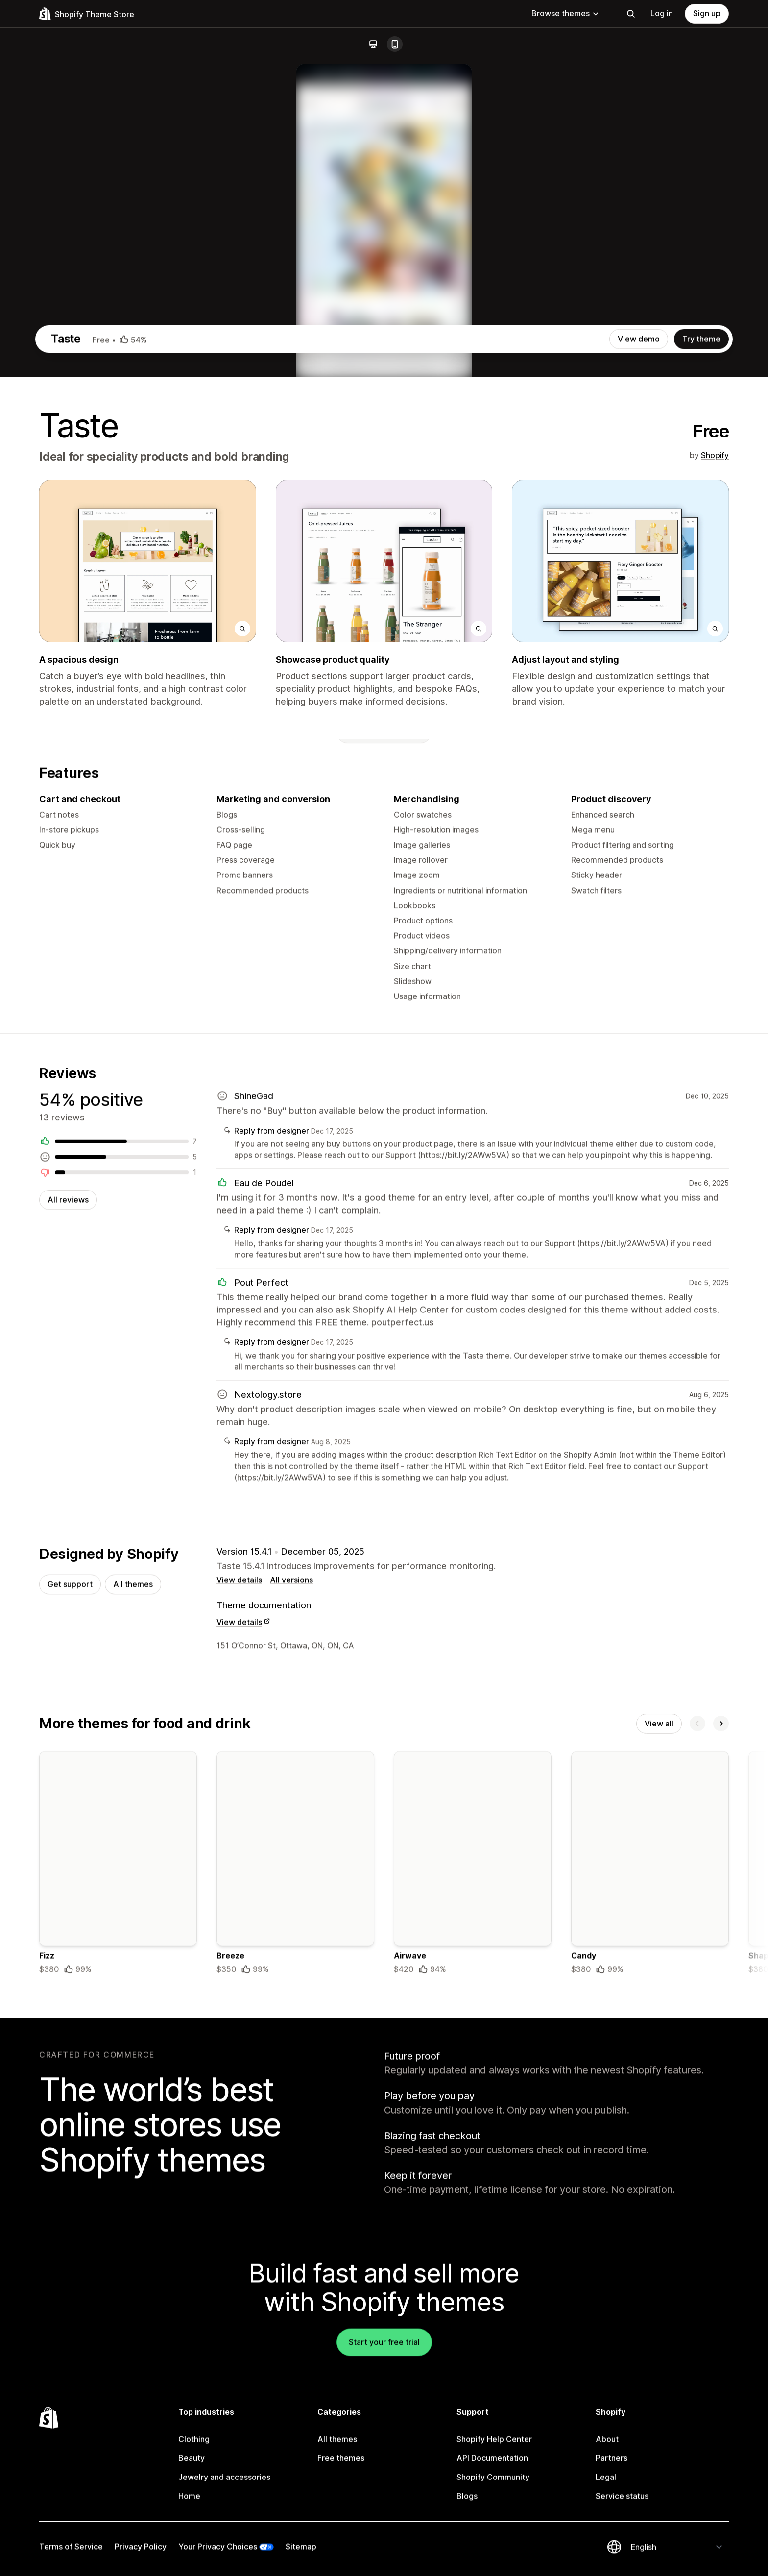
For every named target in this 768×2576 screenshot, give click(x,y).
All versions (291, 2015)
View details (239, 2015)
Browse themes (565, 13)
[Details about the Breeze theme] (295, 2301)
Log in (661, 13)
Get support (70, 2020)
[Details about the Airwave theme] (473, 2301)
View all (659, 2160)
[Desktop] (373, 44)
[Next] (721, 2160)
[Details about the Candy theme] (650, 2301)
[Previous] (697, 2160)
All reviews (68, 1632)
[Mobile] (395, 44)
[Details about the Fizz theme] (118, 2301)
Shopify (715, 876)
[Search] (631, 14)
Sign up (706, 13)
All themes (133, 2020)
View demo (639, 760)
